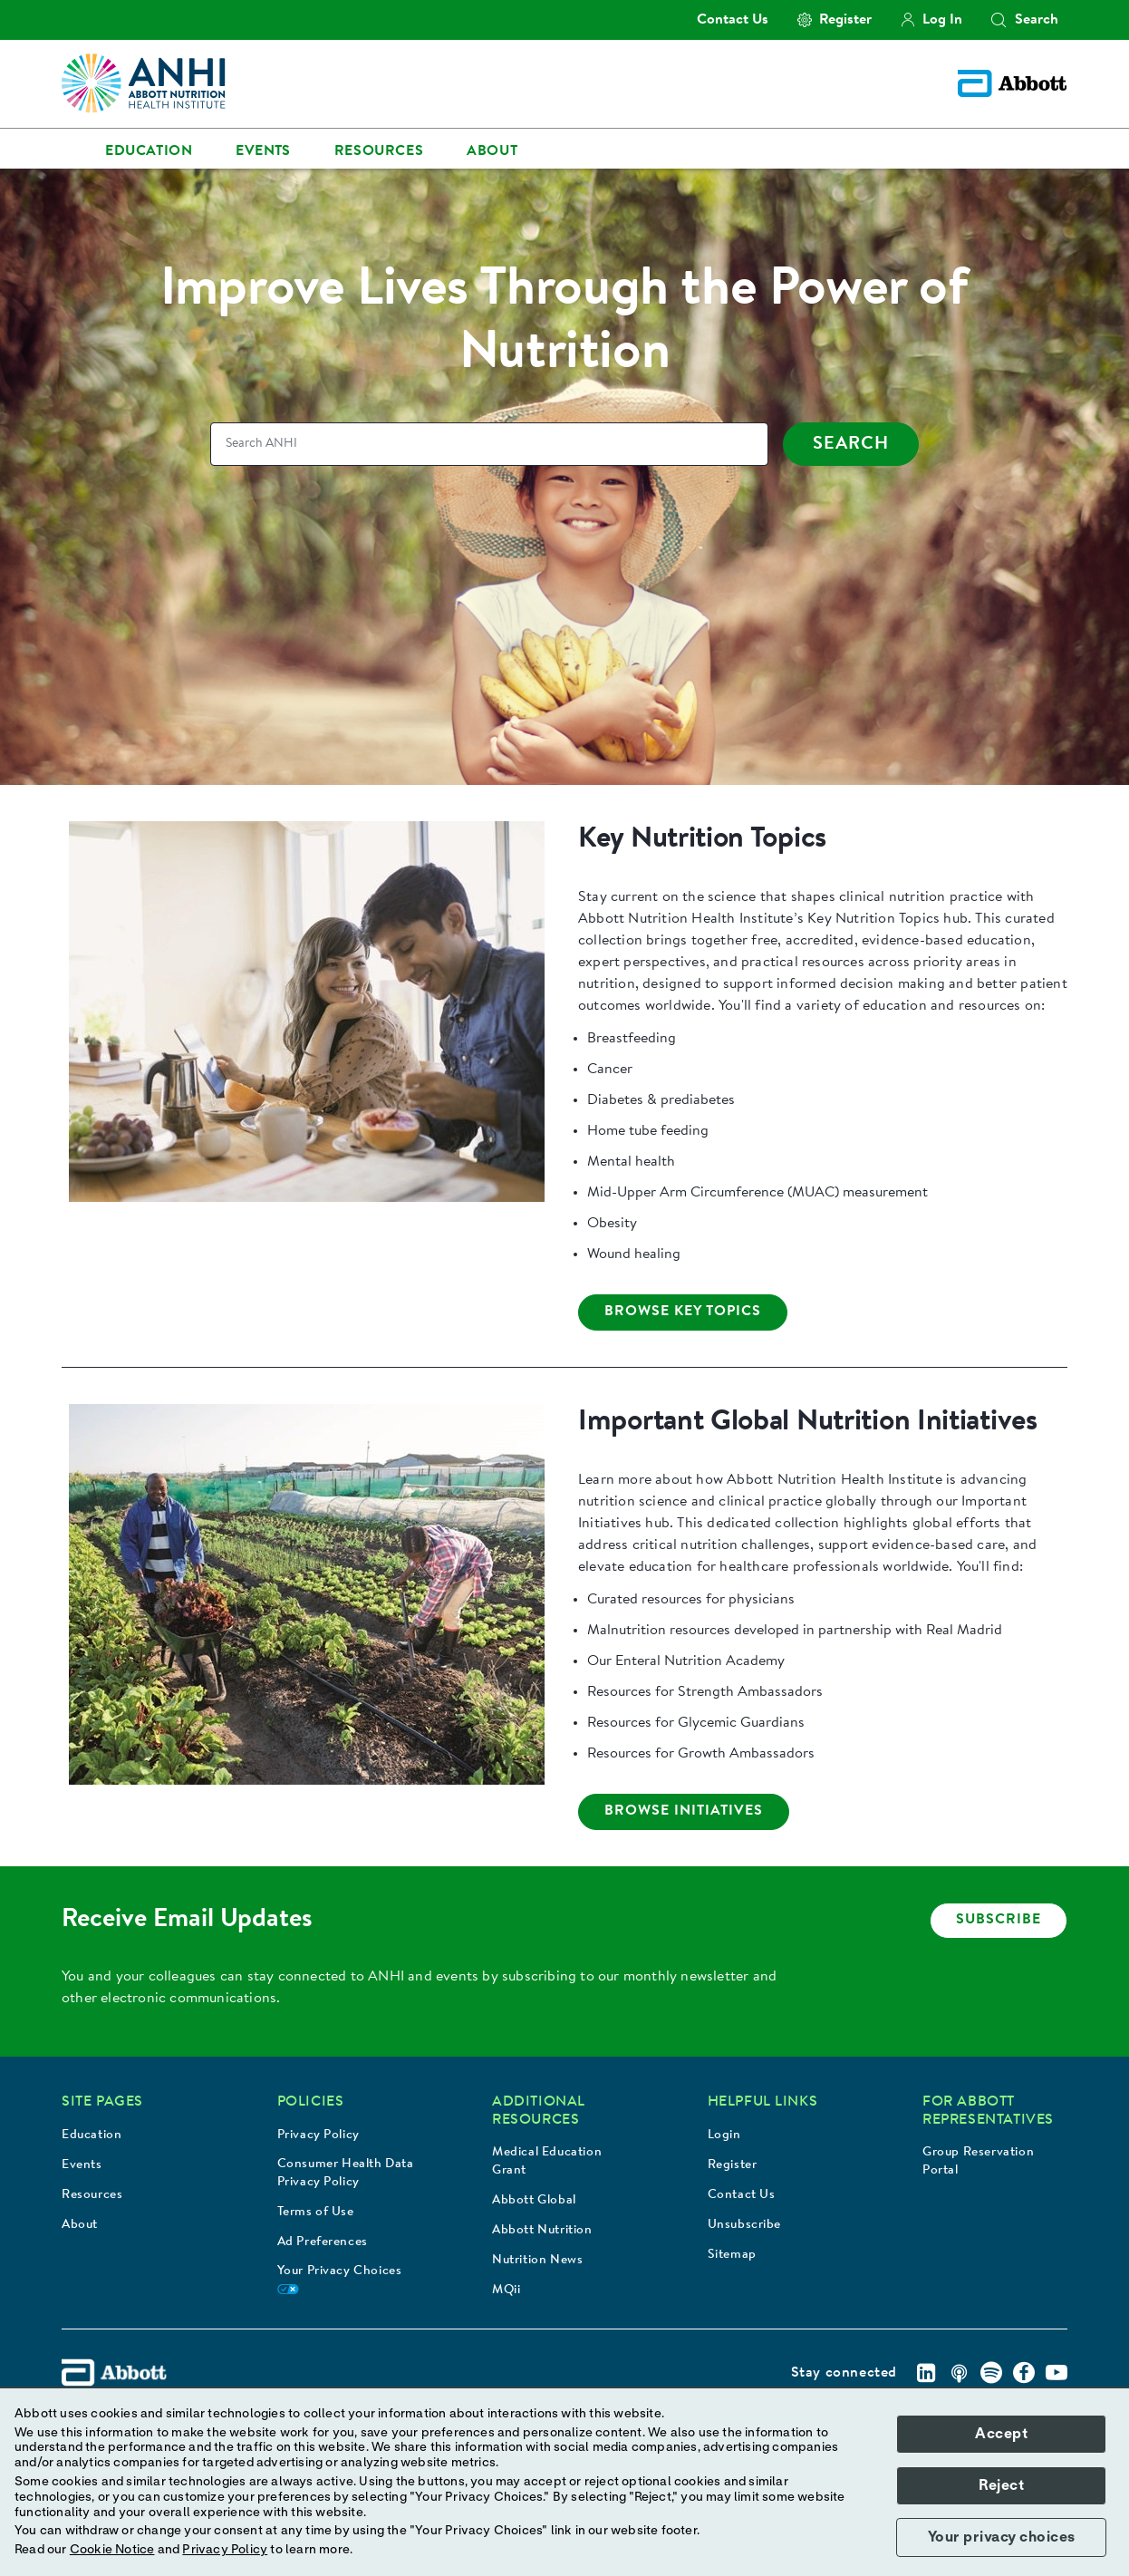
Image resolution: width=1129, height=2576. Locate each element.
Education (91, 2135)
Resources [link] (378, 151)
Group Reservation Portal (978, 2161)
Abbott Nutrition (542, 2230)
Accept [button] (1001, 2433)
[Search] (489, 444)
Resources (92, 2195)
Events (82, 2165)
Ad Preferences (322, 2242)
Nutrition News (537, 2260)
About (80, 2225)
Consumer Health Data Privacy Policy (345, 2173)
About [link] (492, 151)
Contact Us (742, 2195)
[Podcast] (959, 2373)
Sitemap (732, 2255)
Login (724, 2135)
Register (732, 2165)
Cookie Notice (112, 2549)
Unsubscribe (745, 2225)
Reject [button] (1001, 2485)
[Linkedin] (926, 2373)
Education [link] (148, 151)
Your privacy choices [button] (1002, 2537)
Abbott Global (534, 2200)
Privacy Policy (318, 2135)
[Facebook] (1024, 2373)
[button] (998, 20)
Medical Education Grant (547, 2161)
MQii (506, 2290)
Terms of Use (315, 2212)
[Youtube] (1056, 2373)
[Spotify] (991, 2373)
